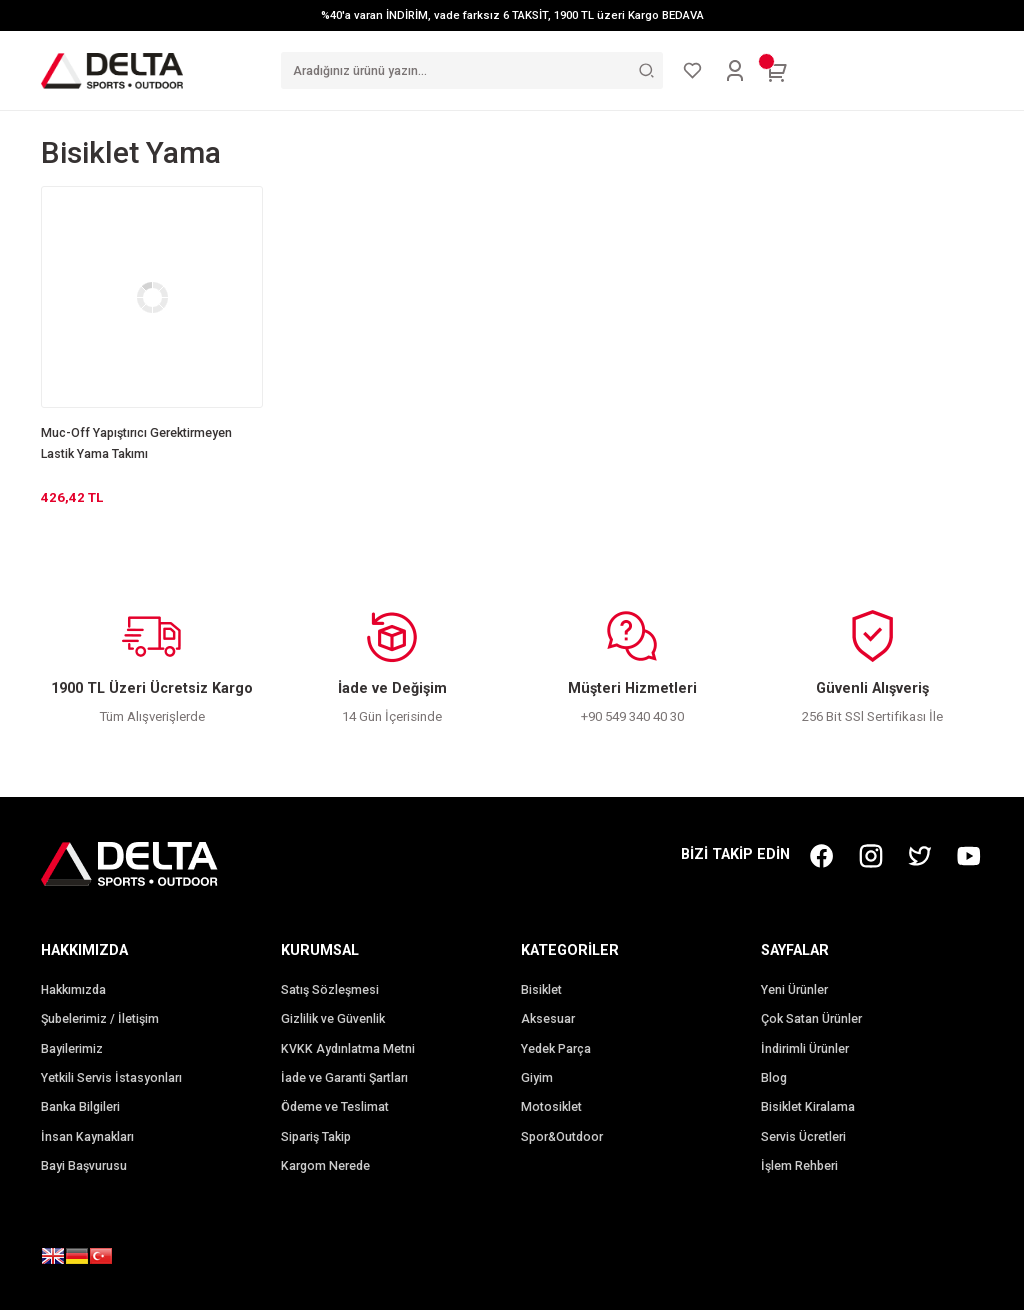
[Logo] (112, 70)
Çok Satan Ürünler (811, 1019)
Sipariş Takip (316, 1137)
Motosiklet (551, 1107)
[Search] (472, 70)
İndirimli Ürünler (805, 1049)
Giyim (537, 1078)
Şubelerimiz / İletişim (100, 1019)
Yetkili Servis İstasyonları (111, 1078)
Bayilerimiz (72, 1049)
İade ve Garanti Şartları (344, 1078)
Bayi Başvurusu (84, 1166)
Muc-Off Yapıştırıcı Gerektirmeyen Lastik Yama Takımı (136, 443)
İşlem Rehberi (799, 1166)
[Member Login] (735, 71)
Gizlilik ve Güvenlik (333, 1019)
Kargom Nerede (325, 1166)
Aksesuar (548, 1019)
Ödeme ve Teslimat (335, 1107)
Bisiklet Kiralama (808, 1107)
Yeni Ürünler (794, 990)
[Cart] (777, 71)
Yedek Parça (556, 1049)
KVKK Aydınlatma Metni (348, 1049)
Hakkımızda (73, 990)
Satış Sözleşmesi (330, 990)
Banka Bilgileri (80, 1107)
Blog (774, 1078)
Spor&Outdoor (562, 1137)
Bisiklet (541, 990)
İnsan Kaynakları (87, 1137)
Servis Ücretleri (803, 1137)
